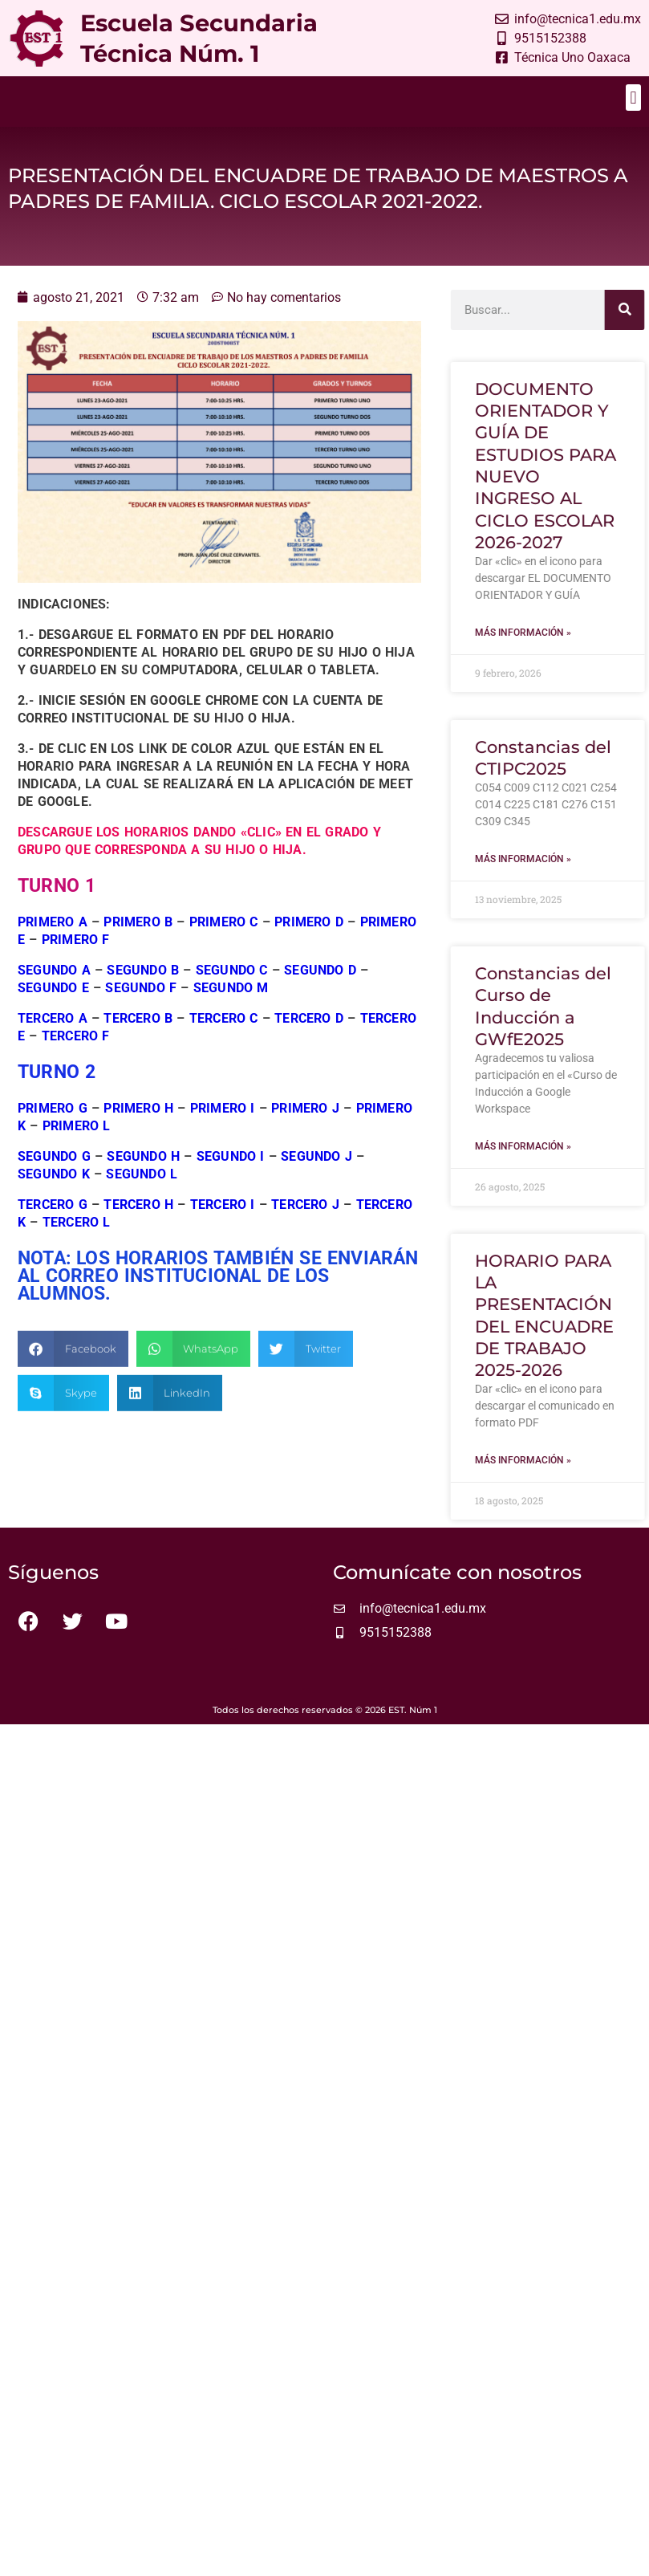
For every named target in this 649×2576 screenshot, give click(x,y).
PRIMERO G (54, 1132)
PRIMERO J (305, 1132)
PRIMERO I (222, 1132)
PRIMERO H (138, 1132)
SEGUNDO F (140, 1011)
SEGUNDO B (143, 994)
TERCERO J (305, 1228)
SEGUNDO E (53, 1011)
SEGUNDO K (54, 1198)
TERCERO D (310, 1042)
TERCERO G (52, 1228)
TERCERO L (77, 1246)
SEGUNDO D (320, 994)
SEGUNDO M (231, 1011)
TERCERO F (76, 1060)
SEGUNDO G (54, 1180)
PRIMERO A (52, 946)
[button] (633, 97)
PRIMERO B (137, 946)
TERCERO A (54, 1042)
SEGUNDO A (54, 994)
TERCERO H (138, 1228)
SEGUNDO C (232, 994)
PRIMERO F (76, 963)
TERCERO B (137, 1042)
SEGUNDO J (316, 1180)
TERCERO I (222, 1228)
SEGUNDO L (141, 1198)
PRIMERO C (223, 946)
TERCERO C (223, 1042)
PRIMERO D (308, 946)
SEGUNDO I (231, 1180)
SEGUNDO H (143, 1180)
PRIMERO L (77, 1150)
